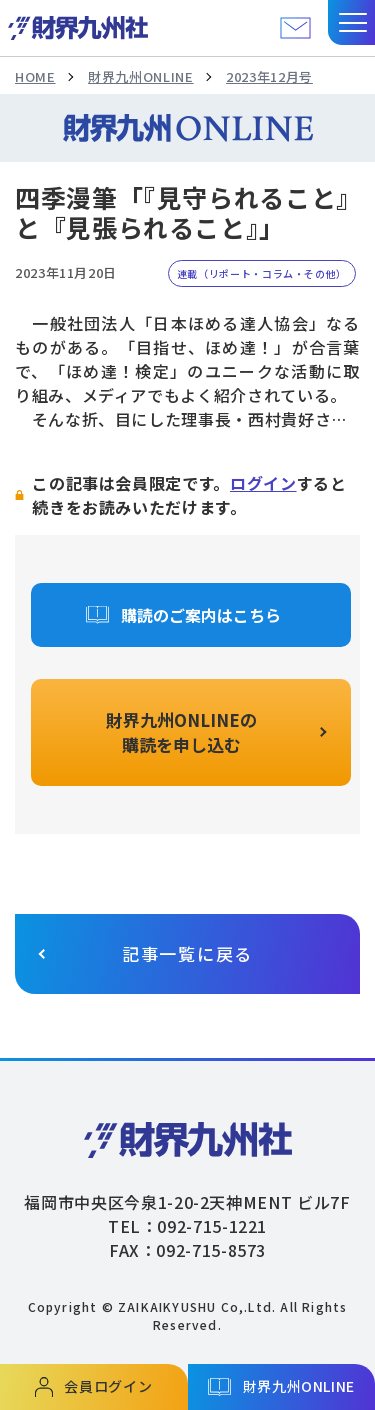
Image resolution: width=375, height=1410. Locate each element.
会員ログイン (108, 1386)
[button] (351, 22)
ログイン (263, 483)
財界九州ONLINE (140, 76)
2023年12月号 (269, 76)
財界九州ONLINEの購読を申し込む (181, 732)
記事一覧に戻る (187, 953)
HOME (35, 76)
